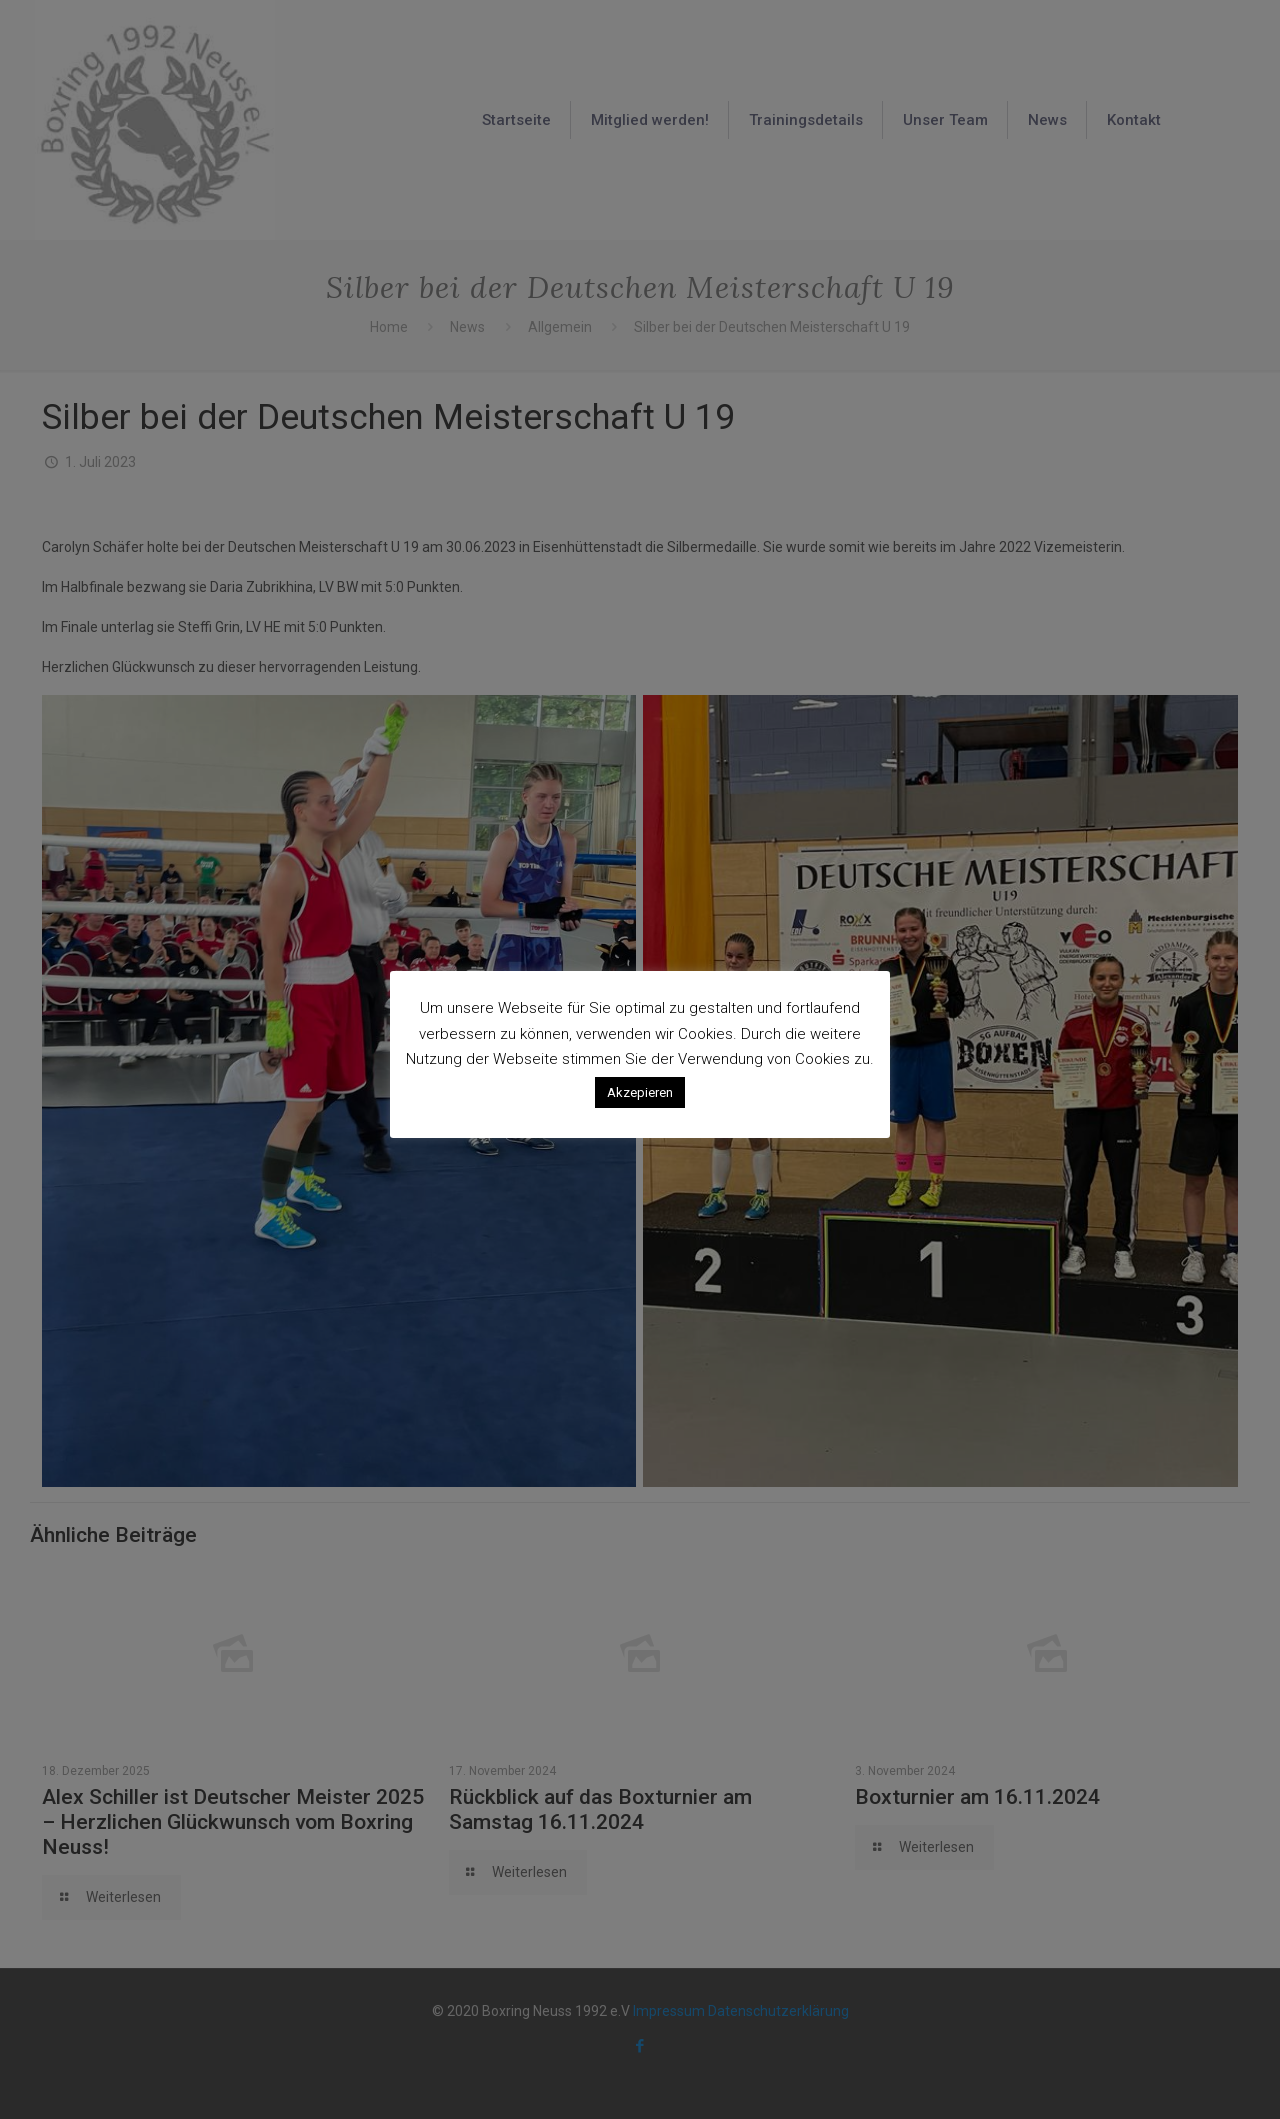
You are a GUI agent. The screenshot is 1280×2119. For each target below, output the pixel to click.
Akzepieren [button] (640, 1092)
